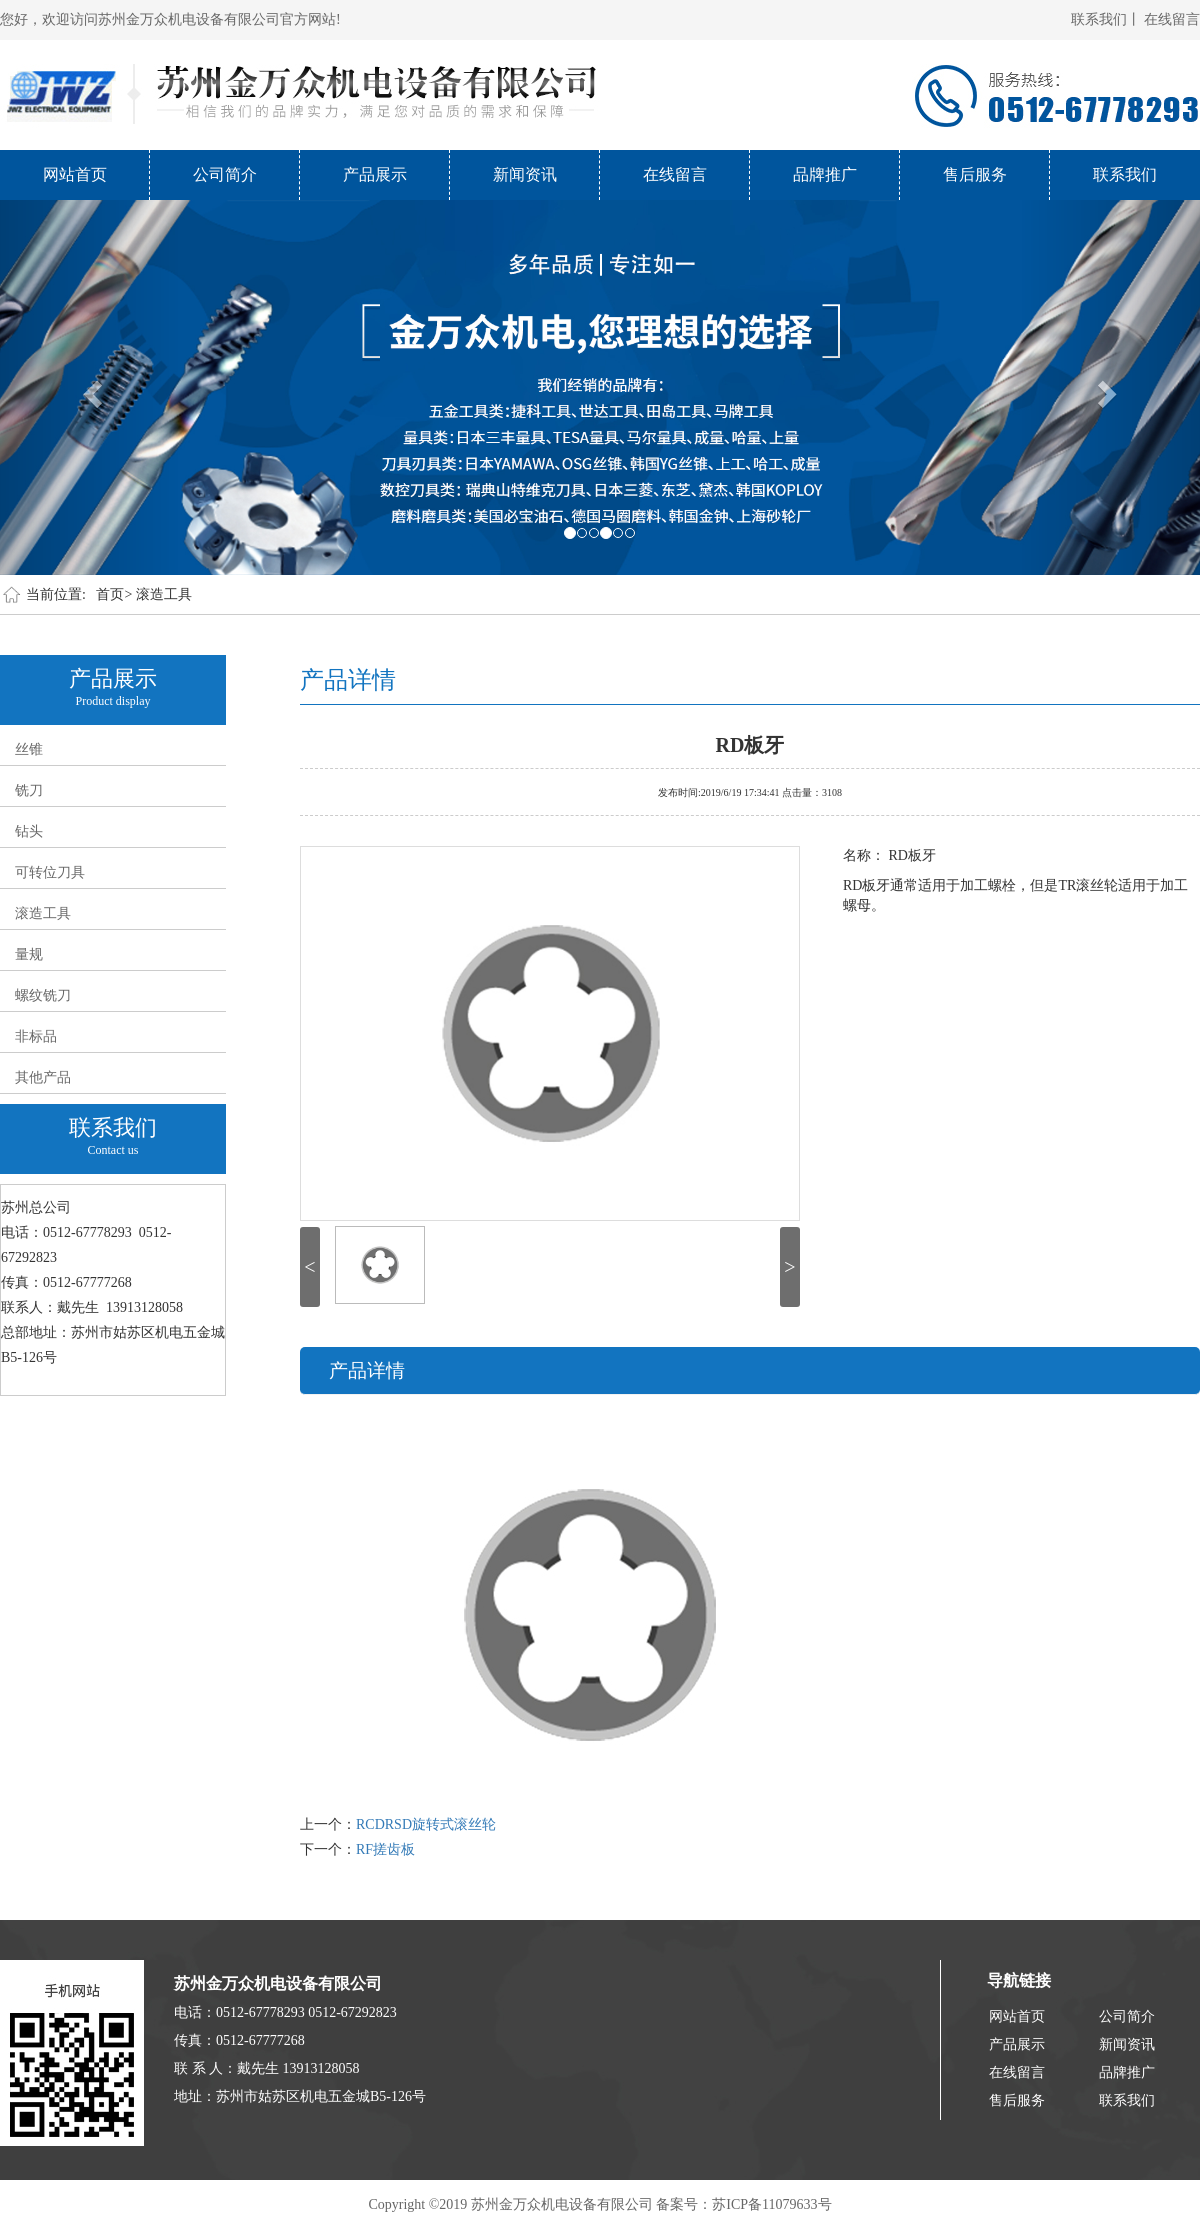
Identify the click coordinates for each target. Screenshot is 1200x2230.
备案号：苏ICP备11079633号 (743, 2204)
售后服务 (975, 174)
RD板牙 (750, 743)
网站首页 (75, 174)
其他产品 (43, 1077)
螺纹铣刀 (43, 995)
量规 (29, 954)
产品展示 (375, 174)
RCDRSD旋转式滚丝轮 (426, 1824)
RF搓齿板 (385, 1849)
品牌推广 (825, 174)
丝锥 (29, 749)
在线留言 (1172, 19)
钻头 (29, 831)
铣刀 (29, 790)
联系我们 (1125, 174)
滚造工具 (164, 594)
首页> (114, 594)
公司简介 (225, 174)
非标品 (36, 1036)
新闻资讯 (525, 174)
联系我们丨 (1106, 19)
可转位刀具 (50, 872)
